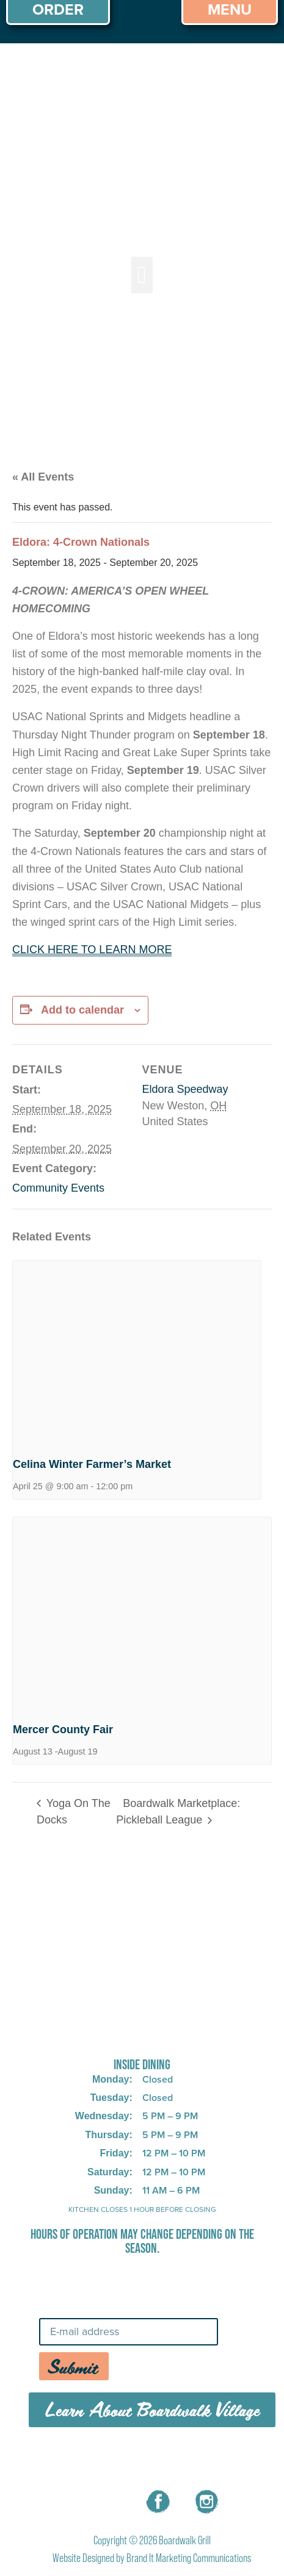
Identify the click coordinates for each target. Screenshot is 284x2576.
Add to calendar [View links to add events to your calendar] (82, 1010)
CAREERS (134, 2459)
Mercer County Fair (63, 1729)
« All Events (43, 477)
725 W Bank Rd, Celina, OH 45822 (142, 2032)
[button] (142, 275)
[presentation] (137, 1354)
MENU (70, 2459)
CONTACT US (215, 2459)
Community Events (58, 1188)
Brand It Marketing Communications (188, 2558)
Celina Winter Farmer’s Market (92, 1464)
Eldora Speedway (185, 1089)
